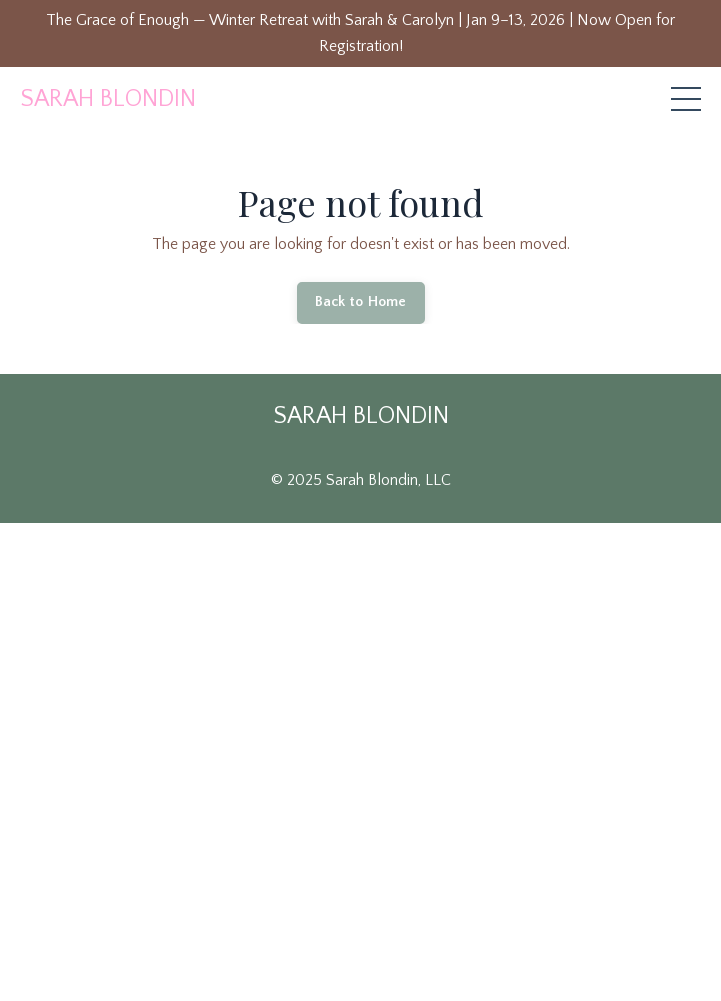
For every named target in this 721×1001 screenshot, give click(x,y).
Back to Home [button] (361, 302)
